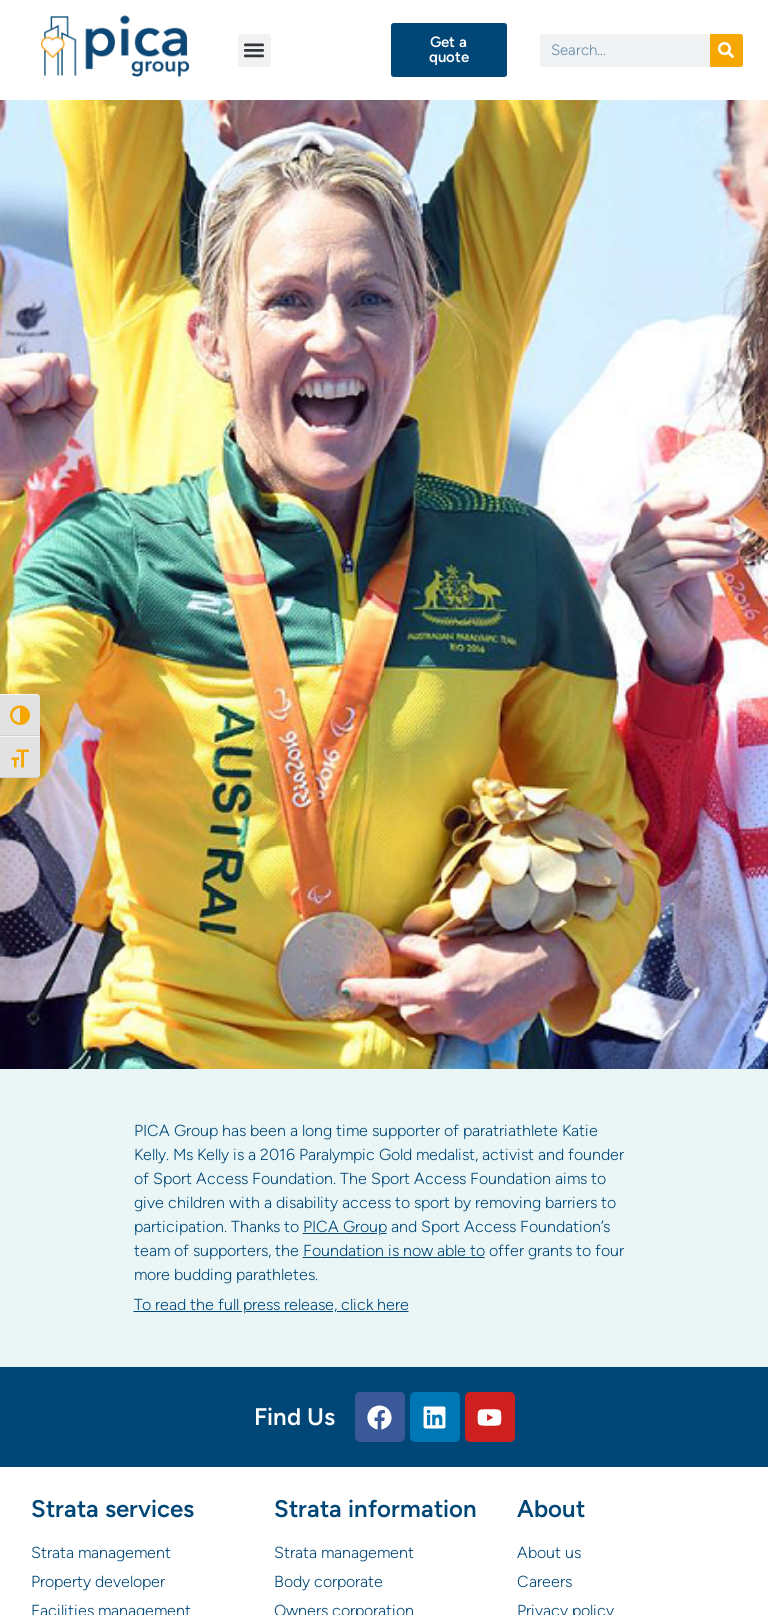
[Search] (726, 50)
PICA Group (345, 1226)
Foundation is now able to (394, 1250)
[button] (254, 50)
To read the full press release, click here (271, 1304)
